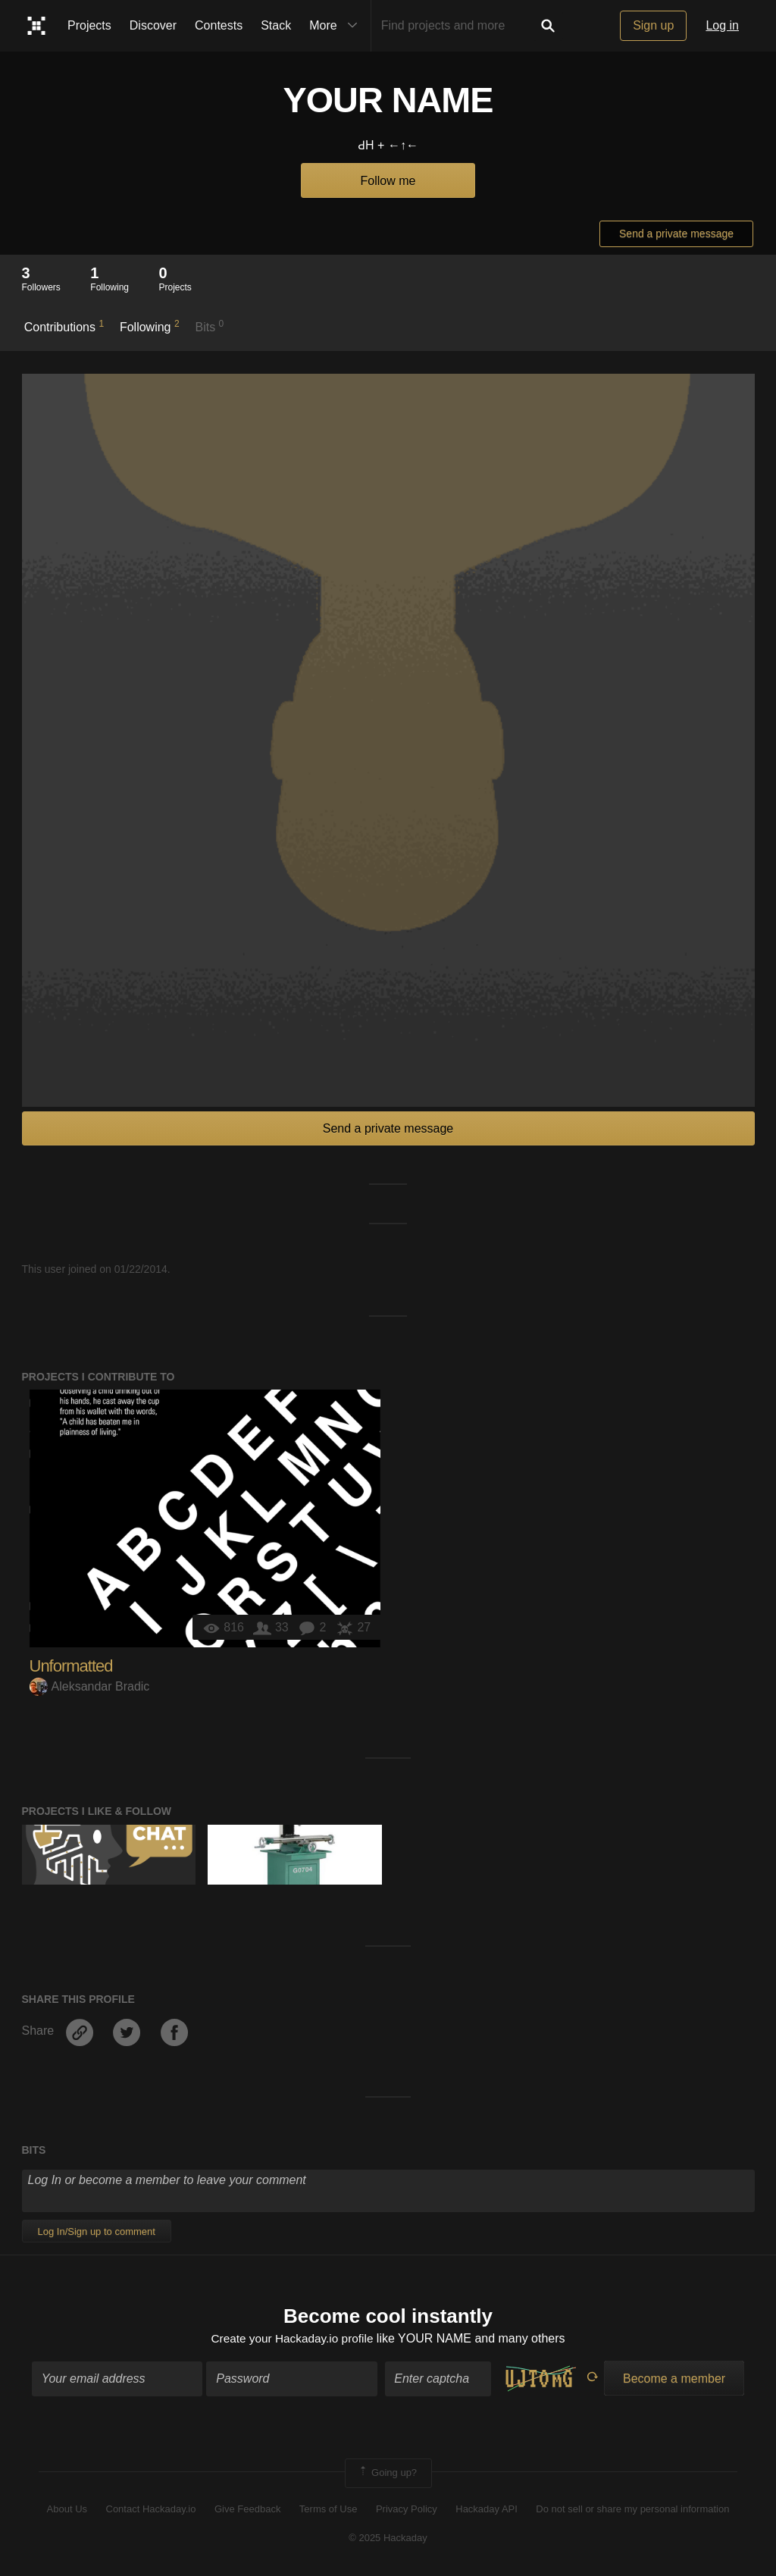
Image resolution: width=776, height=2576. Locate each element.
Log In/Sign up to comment (96, 2231)
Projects (89, 25)
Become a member (674, 2380)
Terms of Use (328, 2509)
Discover (153, 25)
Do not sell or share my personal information (632, 2509)
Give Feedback (247, 2509)
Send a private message (676, 233)
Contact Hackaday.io (151, 2509)
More (336, 26)
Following (150, 326)
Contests (218, 25)
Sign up (653, 25)
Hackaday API (486, 2509)
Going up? (387, 2474)
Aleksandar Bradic (90, 1686)
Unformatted (71, 1665)
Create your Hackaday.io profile (292, 2339)
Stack (276, 25)
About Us (67, 2509)
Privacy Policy (406, 2509)
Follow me (388, 180)
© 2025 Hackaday (388, 2539)
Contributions (64, 326)
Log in (722, 25)
